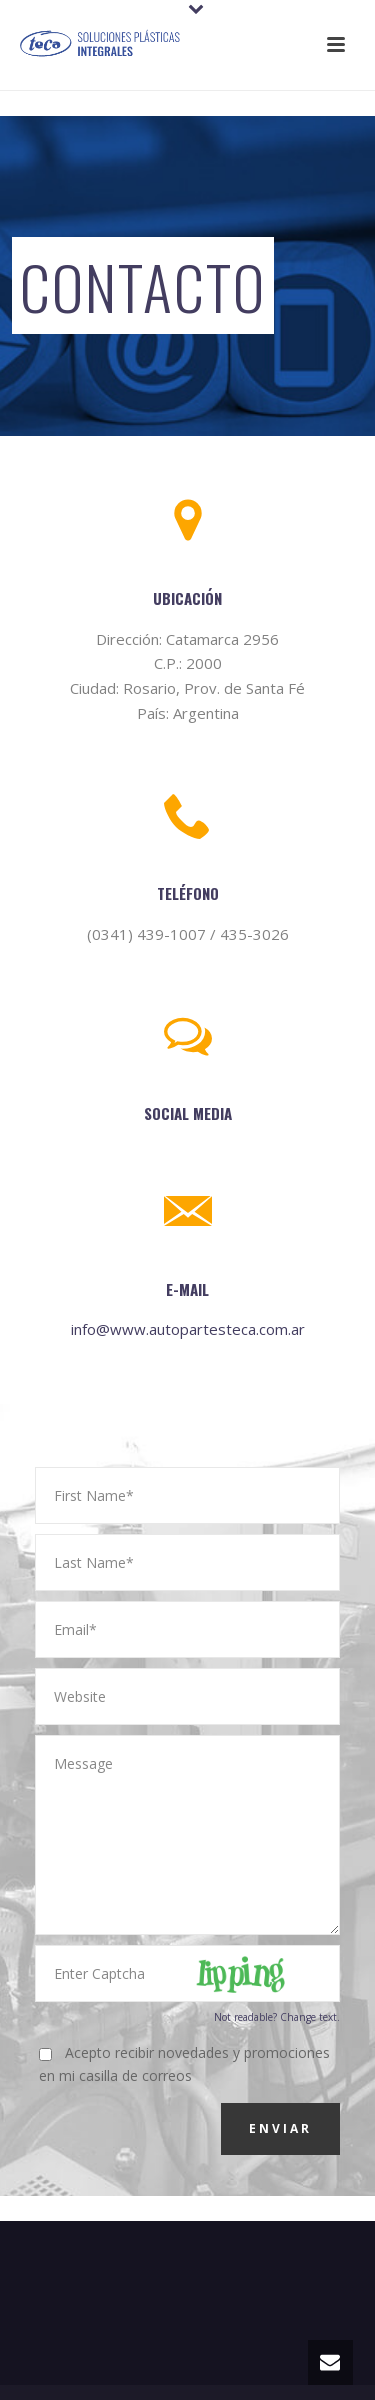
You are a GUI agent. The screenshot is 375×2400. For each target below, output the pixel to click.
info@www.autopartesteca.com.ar (188, 1329)
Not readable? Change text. (277, 2017)
